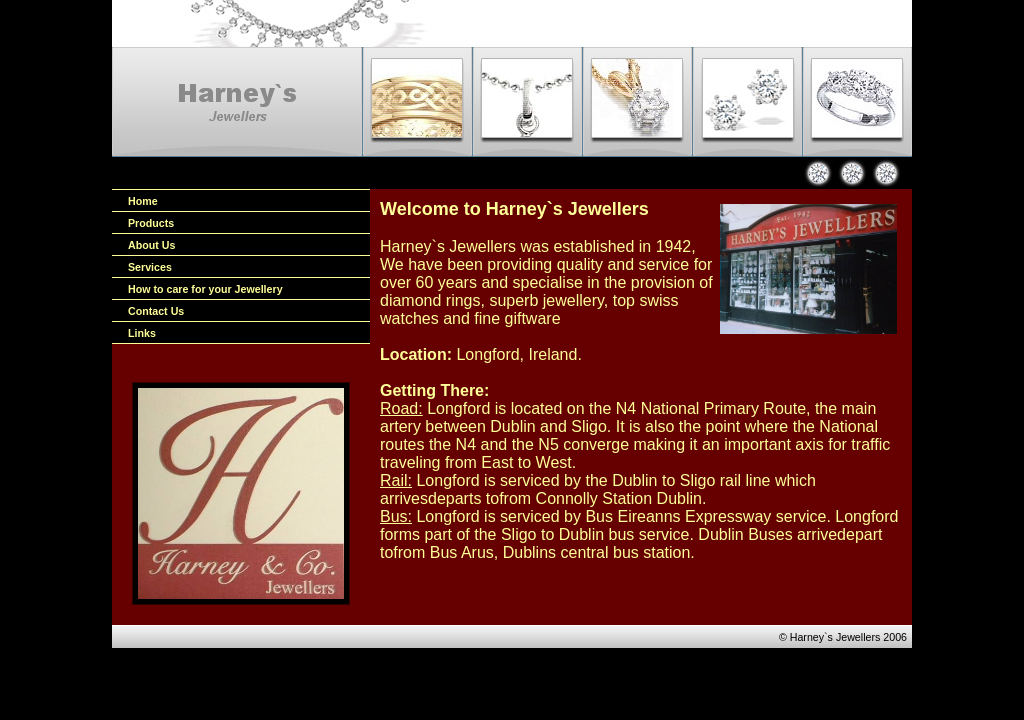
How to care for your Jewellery (205, 289)
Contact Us (156, 311)
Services (150, 267)
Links (142, 333)
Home (143, 201)
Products (151, 223)
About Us (151, 245)
